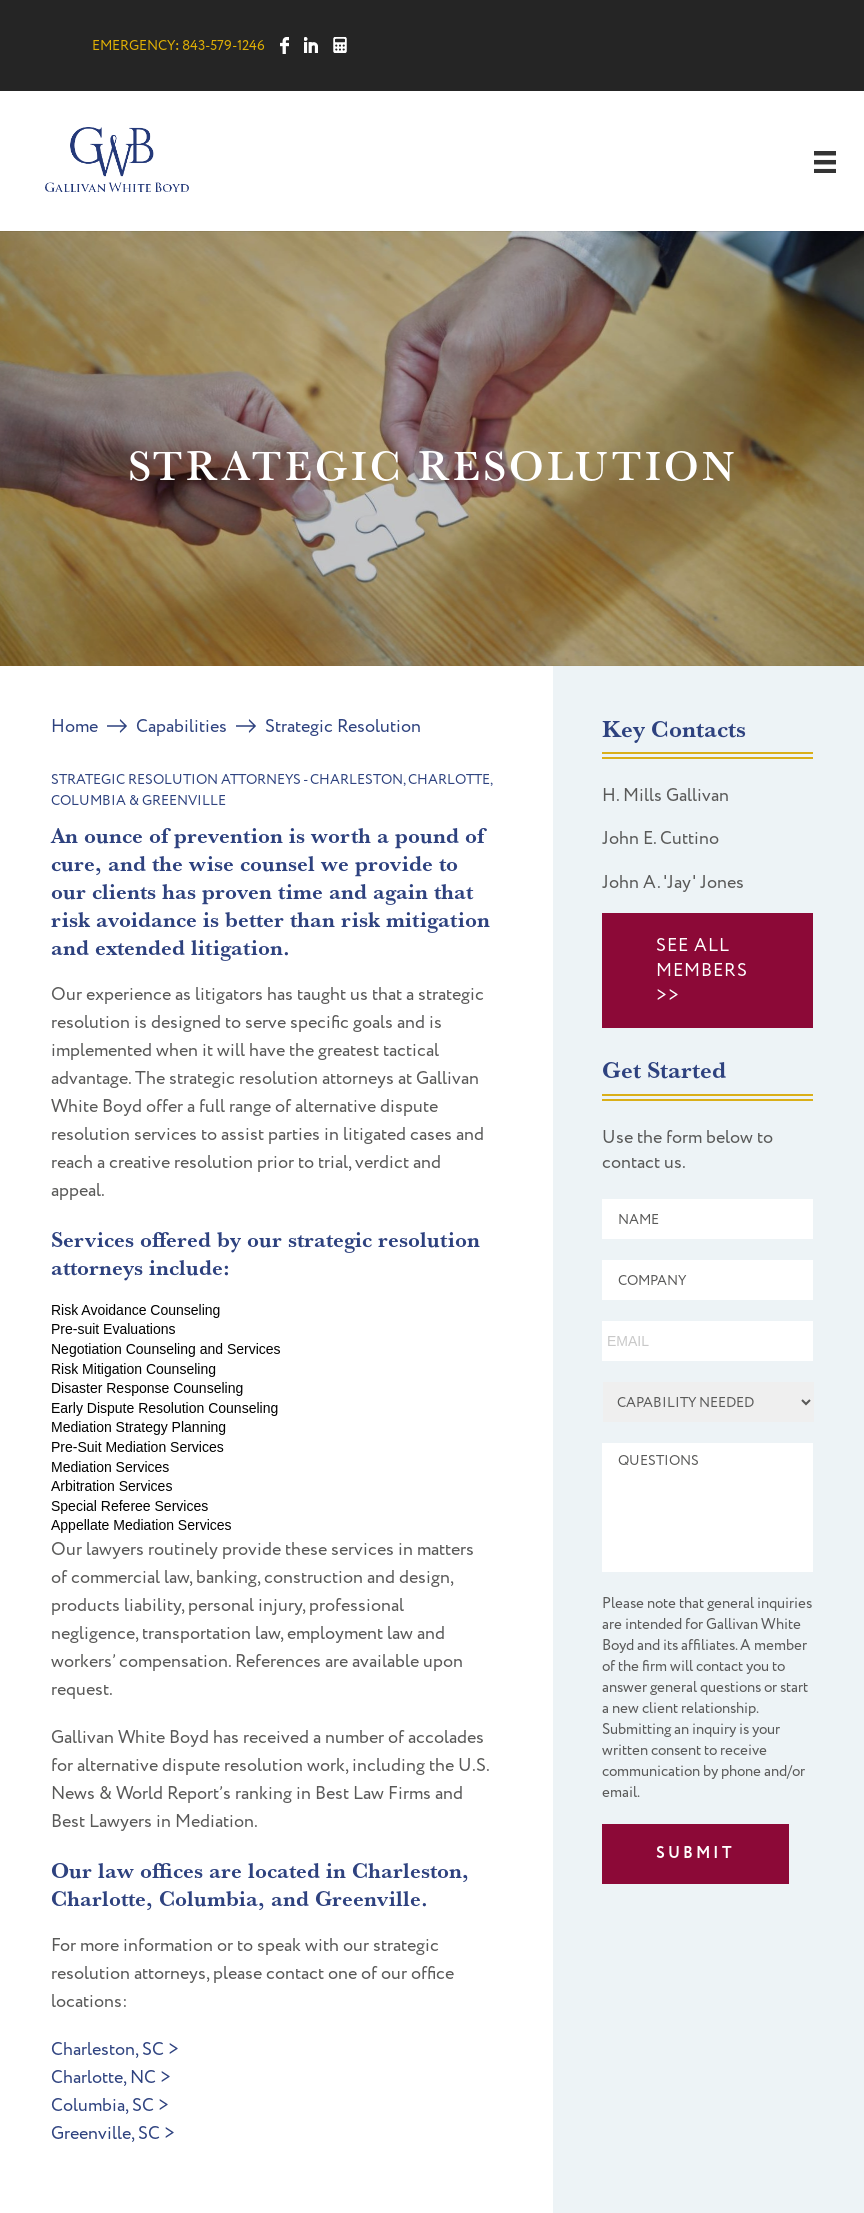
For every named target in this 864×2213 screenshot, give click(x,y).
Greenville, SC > (113, 2133)
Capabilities (181, 726)
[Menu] (825, 162)
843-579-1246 (223, 45)
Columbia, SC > (110, 2105)
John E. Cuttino (660, 838)
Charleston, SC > (115, 2049)
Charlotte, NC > (111, 2077)
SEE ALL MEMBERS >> (702, 970)
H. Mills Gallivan (665, 795)
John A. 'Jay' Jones (673, 882)
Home (74, 726)
